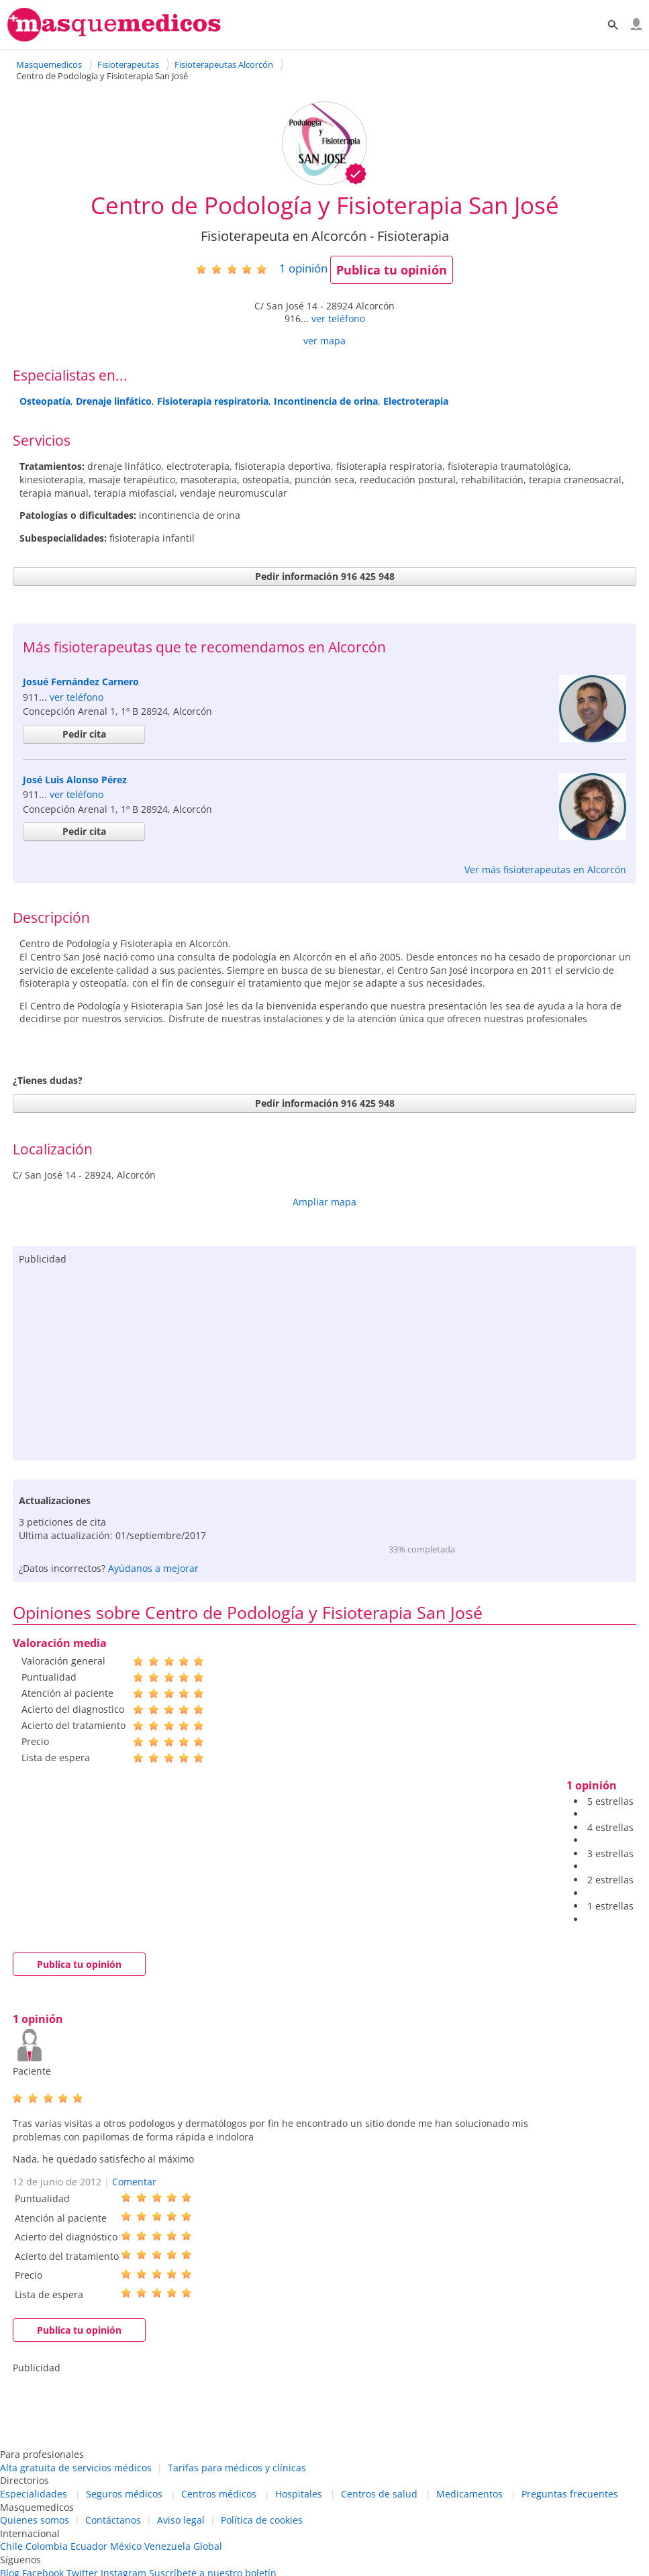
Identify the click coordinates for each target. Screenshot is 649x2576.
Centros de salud (379, 2493)
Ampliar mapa (324, 1201)
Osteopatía (44, 401)
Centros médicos (218, 2493)
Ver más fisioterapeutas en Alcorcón (545, 869)
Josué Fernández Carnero (81, 681)
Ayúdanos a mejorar (153, 1568)
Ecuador (88, 2546)
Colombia (47, 2546)
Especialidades (33, 2493)
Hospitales (298, 2493)
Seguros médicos (124, 2493)
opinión (303, 268)
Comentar (134, 2181)
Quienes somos (34, 2520)
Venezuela (167, 2546)
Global (207, 2546)
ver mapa (324, 340)
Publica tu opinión (391, 270)
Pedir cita (84, 734)
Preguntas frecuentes (569, 2493)
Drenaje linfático (114, 401)
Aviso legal (181, 2520)
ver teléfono (338, 318)
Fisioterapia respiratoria (212, 401)
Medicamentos (469, 2493)
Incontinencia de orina (326, 401)
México (126, 2546)
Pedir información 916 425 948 (325, 576)
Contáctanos (113, 2520)
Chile (11, 2546)
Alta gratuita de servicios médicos (76, 2467)
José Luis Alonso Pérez (75, 779)
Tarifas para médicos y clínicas (237, 2467)
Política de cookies (262, 2520)
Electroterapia (415, 401)
